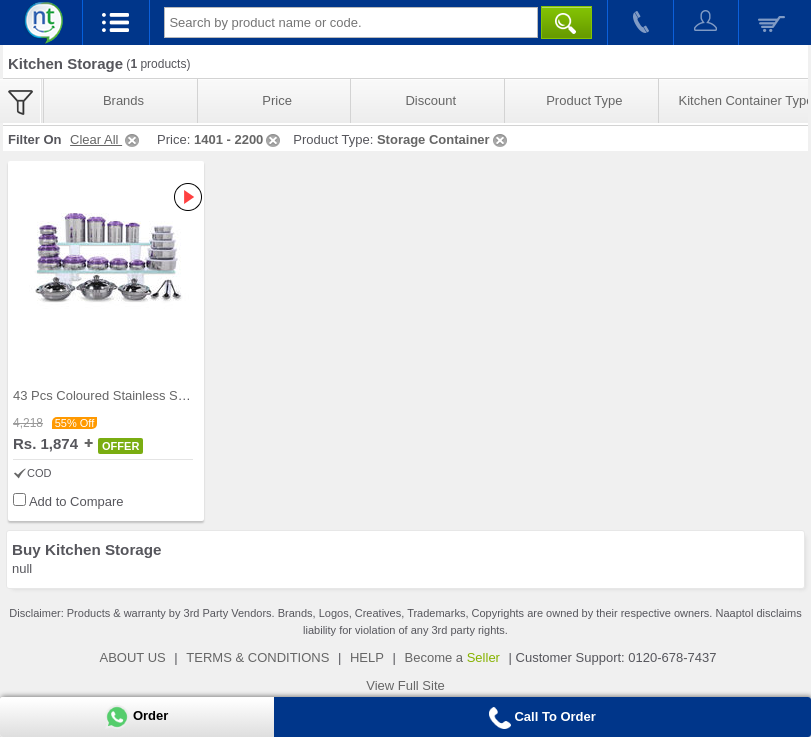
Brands (123, 100)
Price (277, 100)
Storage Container (443, 139)
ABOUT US (133, 657)
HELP (367, 657)
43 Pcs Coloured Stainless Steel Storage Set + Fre (159, 395)
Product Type (584, 100)
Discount (430, 100)
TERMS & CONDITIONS (257, 657)
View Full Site (405, 685)
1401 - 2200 (238, 139)
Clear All (106, 139)
